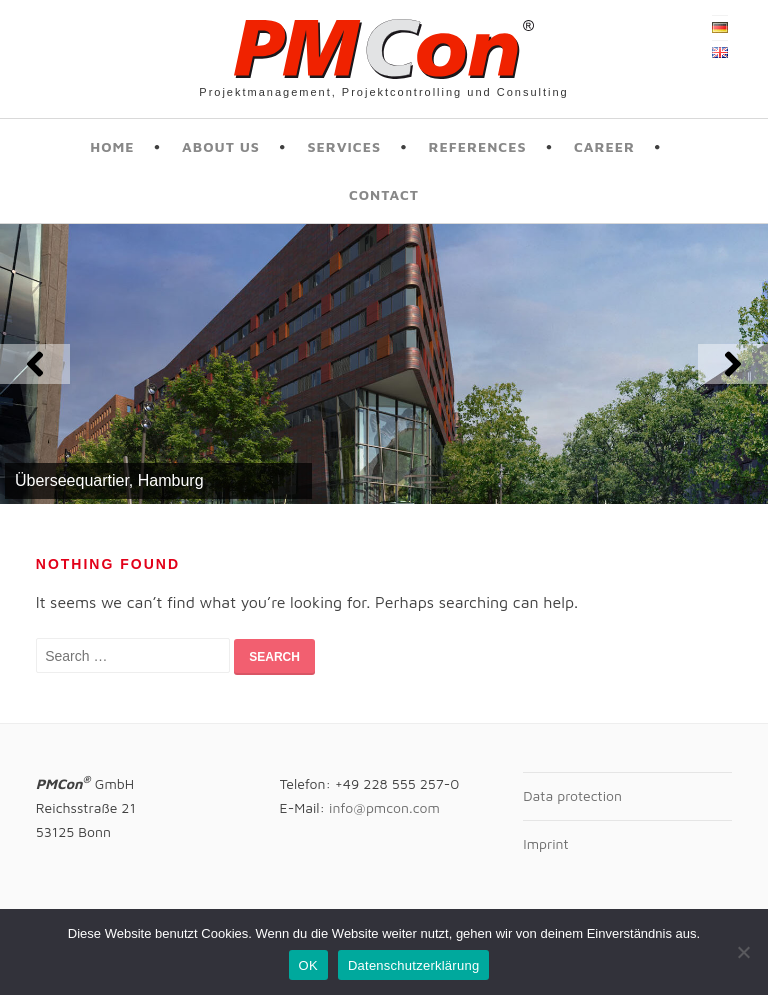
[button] (35, 364)
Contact (384, 194)
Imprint (545, 843)
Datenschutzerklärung (413, 965)
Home (112, 146)
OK (308, 965)
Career (604, 146)
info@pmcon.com (384, 807)
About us (221, 146)
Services (344, 146)
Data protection (572, 795)
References (477, 146)
